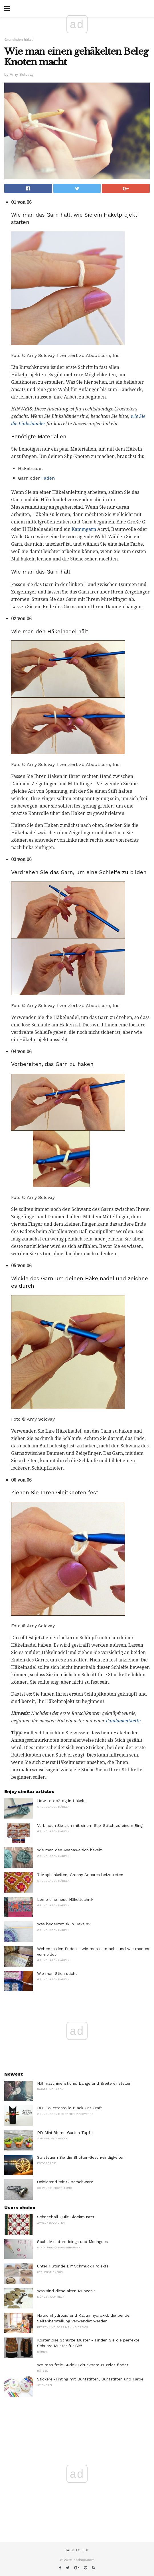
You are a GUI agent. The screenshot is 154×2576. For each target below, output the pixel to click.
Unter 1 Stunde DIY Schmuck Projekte (73, 2266)
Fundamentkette (123, 1721)
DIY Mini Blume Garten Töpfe (65, 2132)
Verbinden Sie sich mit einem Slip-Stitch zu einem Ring (90, 1825)
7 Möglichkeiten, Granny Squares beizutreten (80, 1874)
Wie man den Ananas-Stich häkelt (69, 1850)
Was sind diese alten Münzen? (66, 2291)
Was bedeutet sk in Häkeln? (64, 1924)
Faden (48, 478)
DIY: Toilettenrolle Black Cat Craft (69, 2107)
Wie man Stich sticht (57, 1973)
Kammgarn (84, 529)
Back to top (77, 2550)
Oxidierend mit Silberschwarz (65, 2181)
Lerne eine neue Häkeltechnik (65, 1899)
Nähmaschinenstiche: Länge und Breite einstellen (84, 2083)
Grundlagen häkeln (19, 40)
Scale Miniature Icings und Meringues (72, 2241)
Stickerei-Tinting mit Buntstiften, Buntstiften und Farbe (90, 2379)
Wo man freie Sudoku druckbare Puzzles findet (82, 2365)
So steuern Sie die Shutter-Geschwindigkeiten (81, 2157)
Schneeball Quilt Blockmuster (65, 2217)
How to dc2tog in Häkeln (61, 1800)
